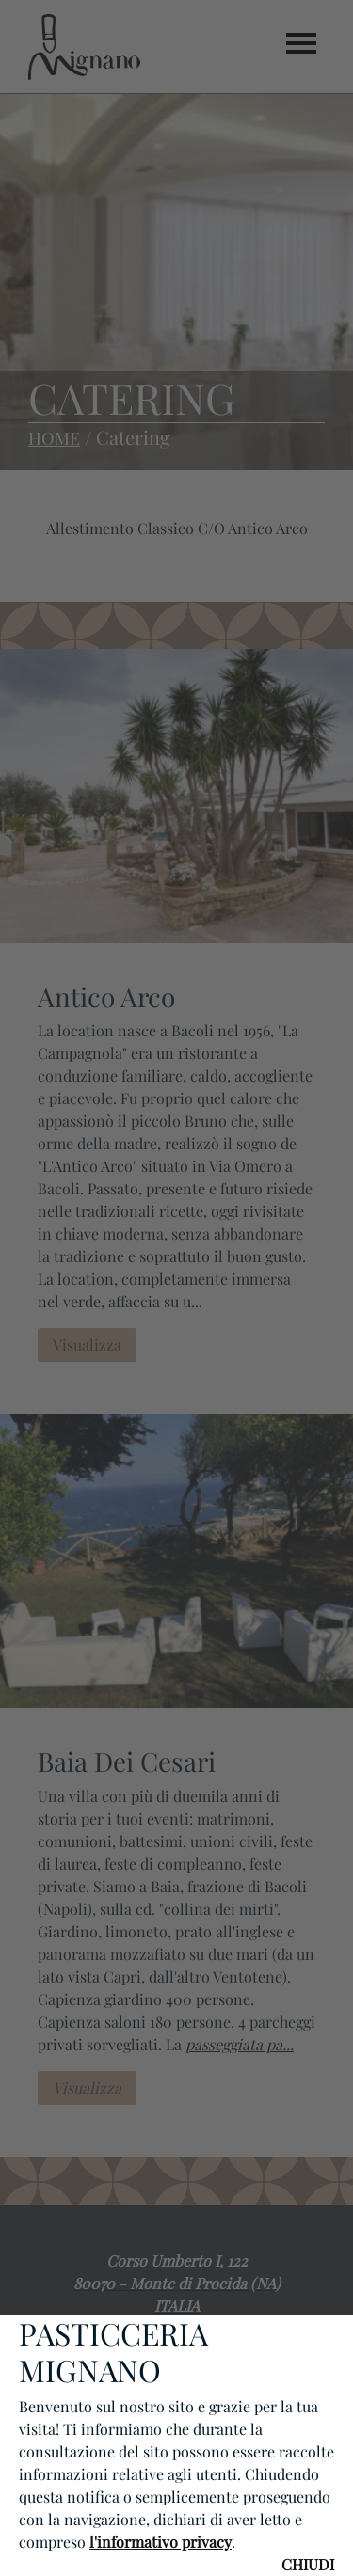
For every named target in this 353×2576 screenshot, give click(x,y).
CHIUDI (307, 2564)
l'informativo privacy (160, 2542)
